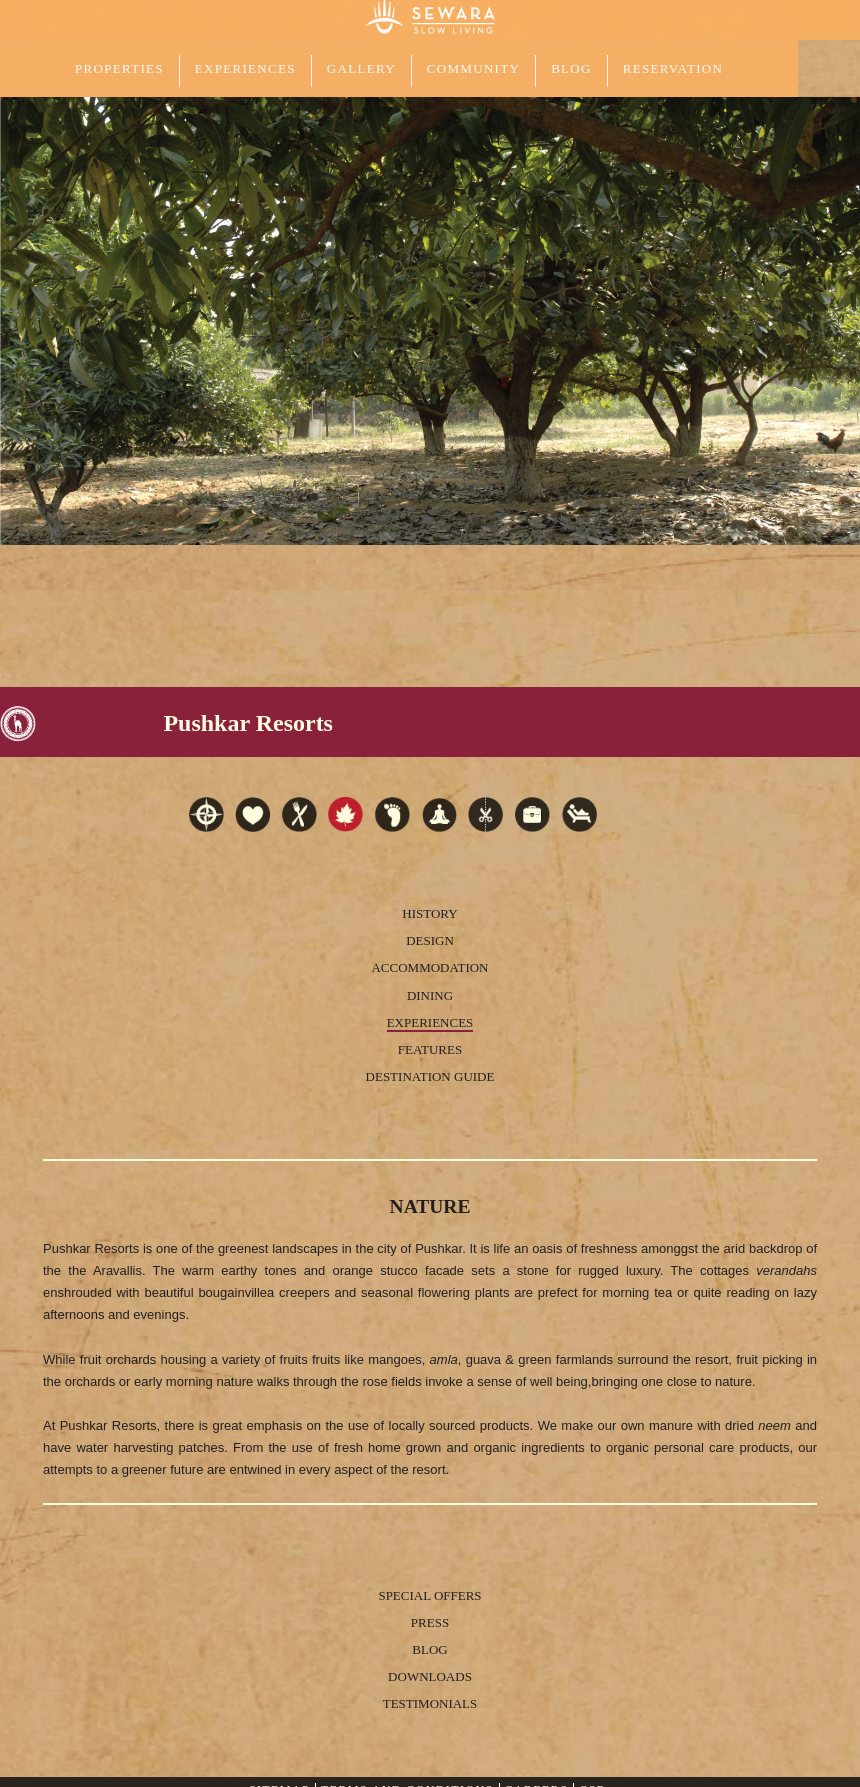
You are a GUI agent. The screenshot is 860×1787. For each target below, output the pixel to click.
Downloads (430, 1676)
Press (430, 1622)
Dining (430, 995)
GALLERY (361, 68)
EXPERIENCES (245, 68)
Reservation (673, 68)
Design (430, 940)
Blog (571, 68)
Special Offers (429, 1595)
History (429, 913)
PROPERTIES (119, 68)
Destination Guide (430, 1076)
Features (430, 1049)
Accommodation (429, 967)
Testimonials (430, 1703)
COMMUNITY (473, 68)
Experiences (430, 1022)
